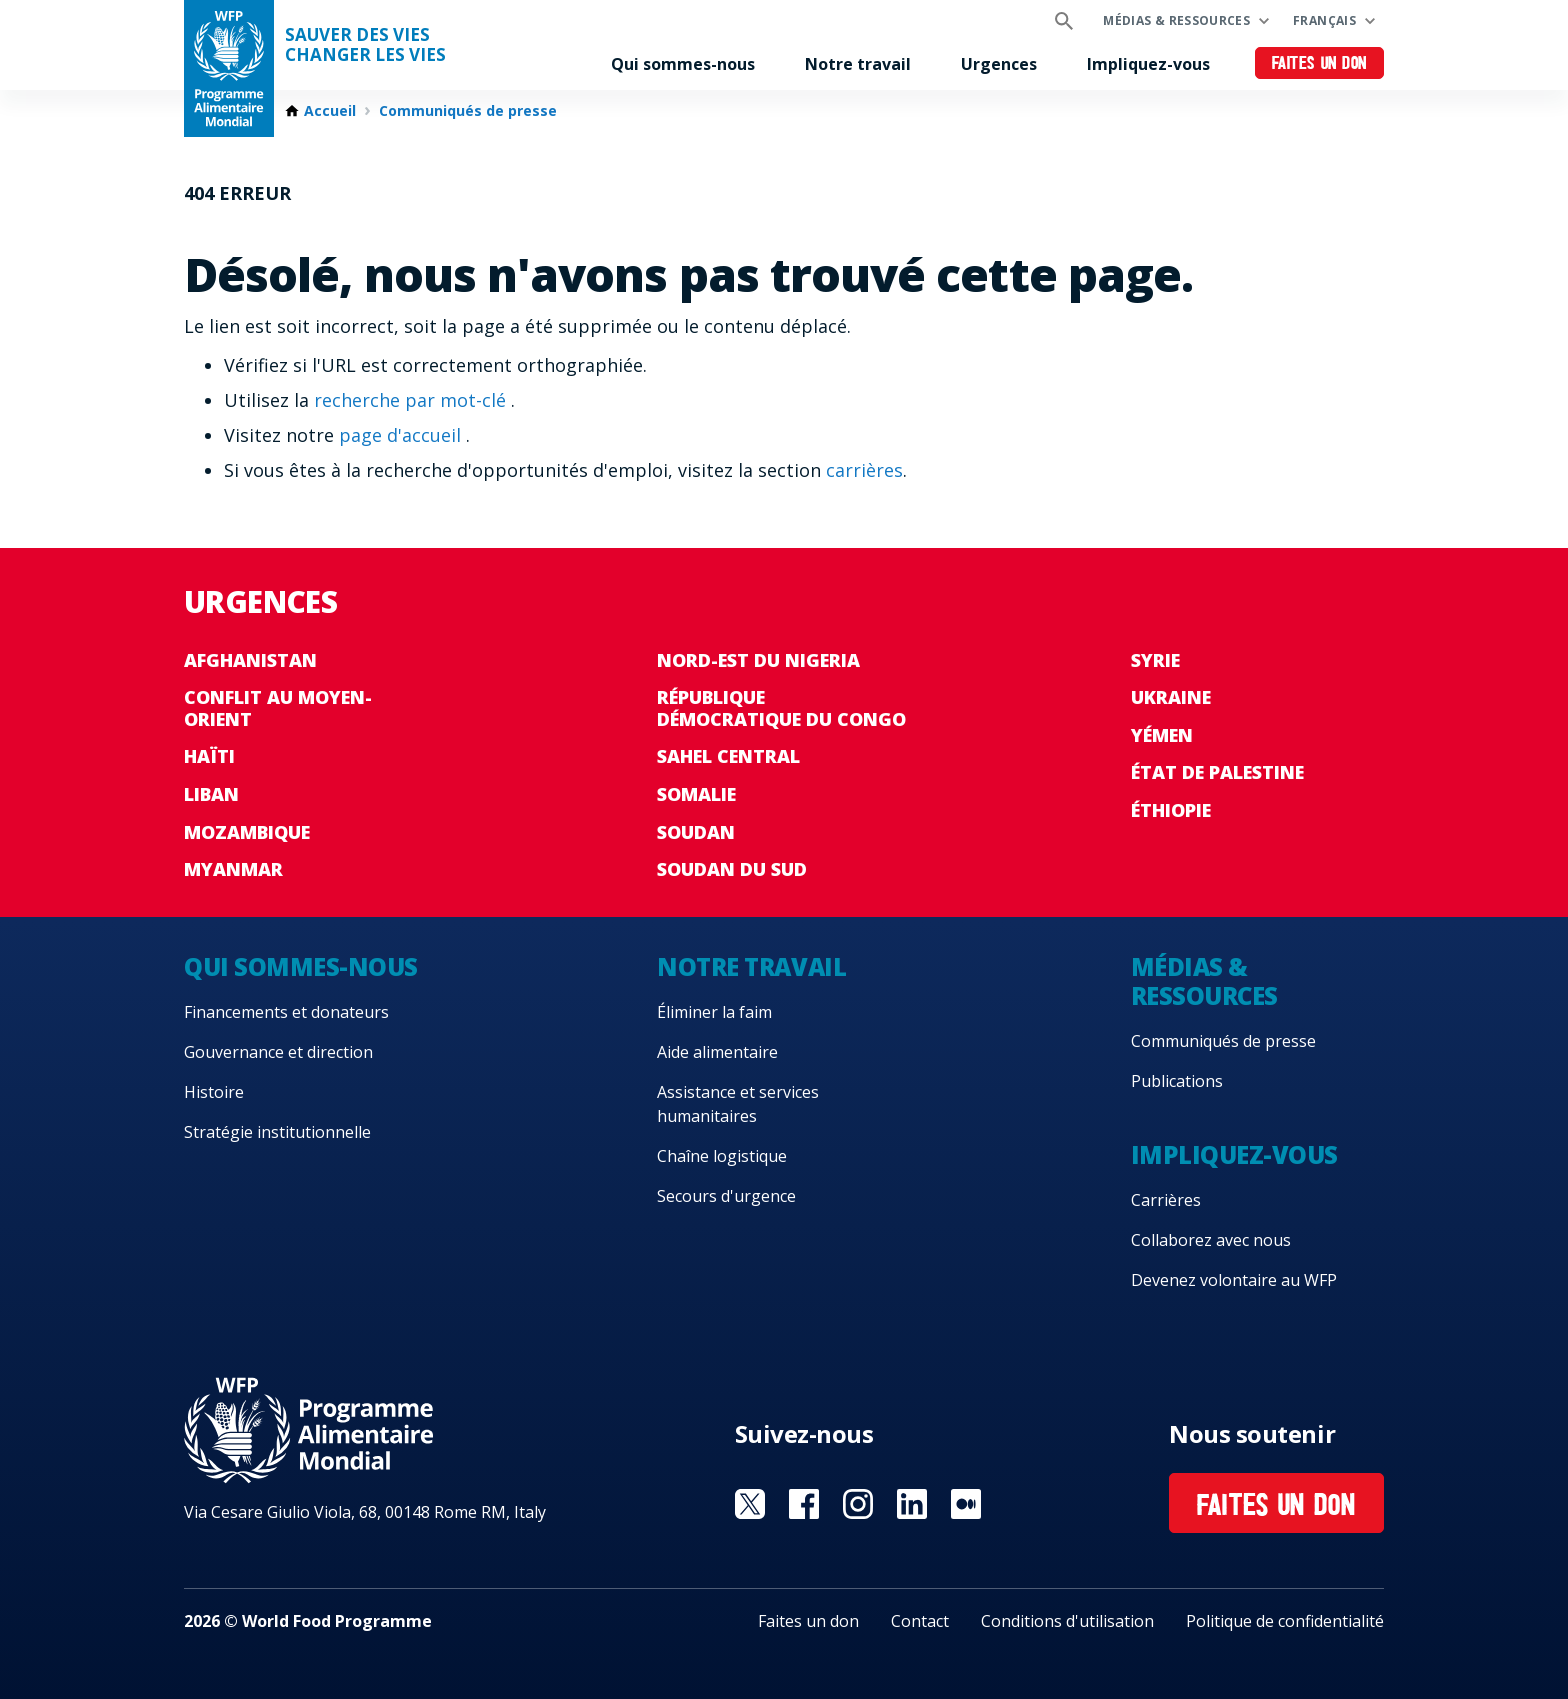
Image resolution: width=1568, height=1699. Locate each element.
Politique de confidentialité (1285, 1621)
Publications (1177, 1081)
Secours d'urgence (726, 1196)
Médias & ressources (1176, 20)
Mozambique (247, 832)
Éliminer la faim (714, 1012)
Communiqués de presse (468, 111)
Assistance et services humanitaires (738, 1104)
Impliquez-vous (1148, 64)
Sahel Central (728, 756)
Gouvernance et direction (278, 1052)
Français (1324, 20)
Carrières (1166, 1200)
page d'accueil (402, 435)
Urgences (999, 64)
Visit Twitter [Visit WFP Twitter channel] (750, 1504)
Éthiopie (1171, 810)
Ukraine (1171, 697)
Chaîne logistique (722, 1156)
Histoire (214, 1092)
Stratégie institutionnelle (277, 1132)
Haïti (209, 756)
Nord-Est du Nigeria (758, 660)
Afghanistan (250, 660)
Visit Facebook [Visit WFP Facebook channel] (804, 1504)
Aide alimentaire (717, 1052)
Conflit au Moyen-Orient (278, 708)
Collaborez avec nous (1211, 1240)
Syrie (1155, 660)
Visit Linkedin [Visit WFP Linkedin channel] (912, 1504)
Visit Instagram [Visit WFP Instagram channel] (858, 1504)
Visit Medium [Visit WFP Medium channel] (966, 1504)
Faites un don (1319, 64)
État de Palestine (1217, 772)
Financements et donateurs (286, 1012)
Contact (920, 1621)
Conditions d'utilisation (1067, 1621)
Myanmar (233, 869)
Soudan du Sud (732, 869)
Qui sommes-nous (683, 64)
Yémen (1162, 735)
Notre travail (858, 64)
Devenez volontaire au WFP (1234, 1280)
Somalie (696, 794)
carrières (864, 470)
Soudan (696, 832)
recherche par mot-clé (412, 400)
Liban (211, 794)
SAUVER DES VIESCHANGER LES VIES (365, 45)
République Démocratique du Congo (781, 708)
